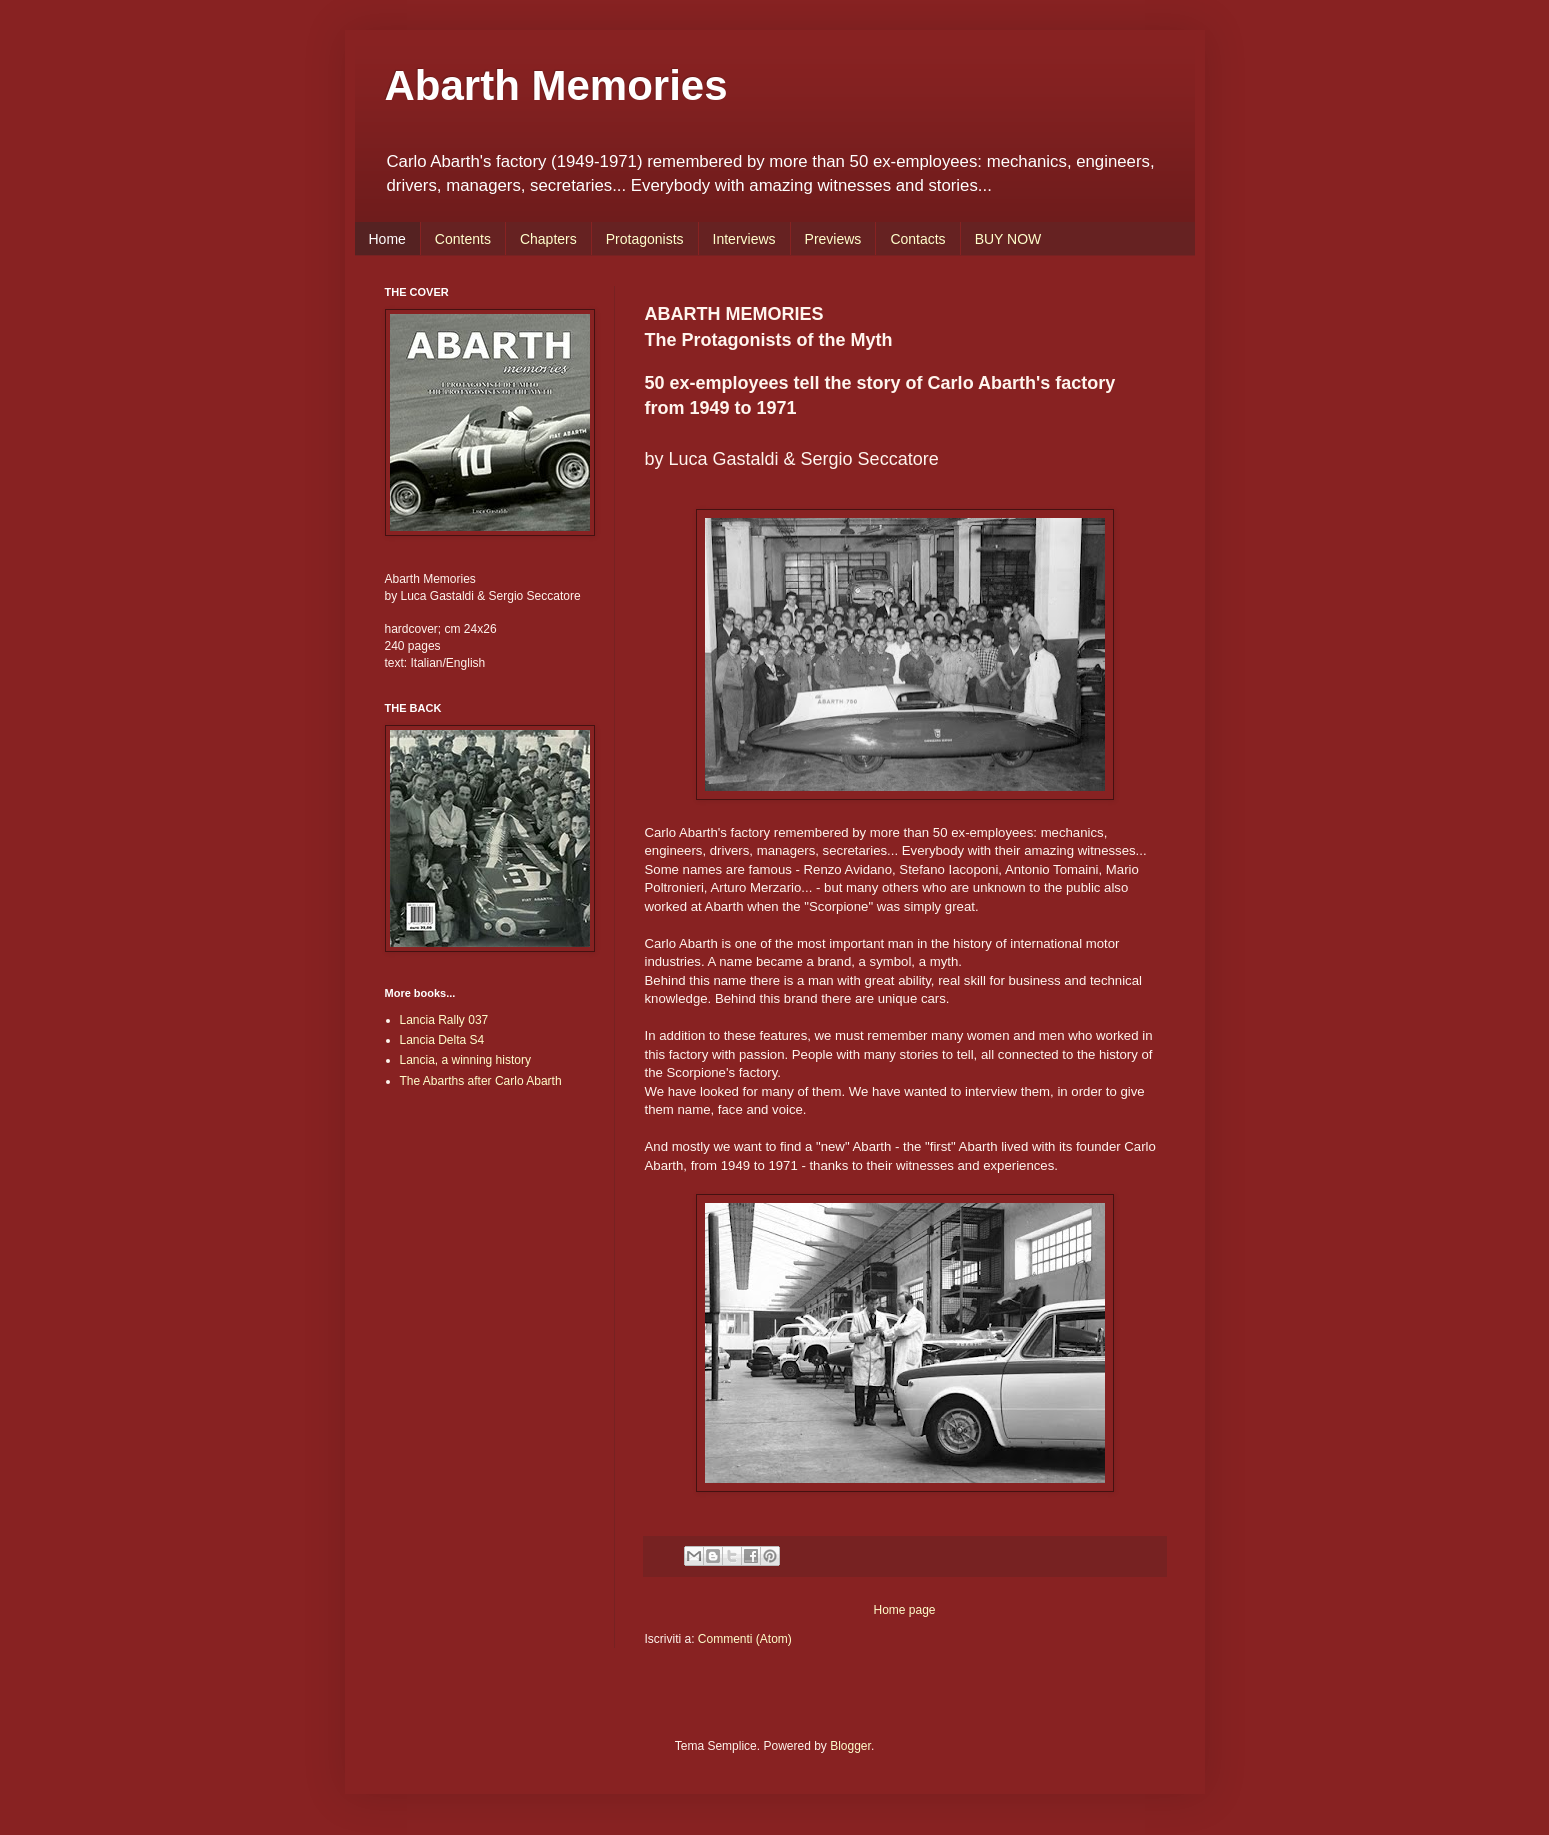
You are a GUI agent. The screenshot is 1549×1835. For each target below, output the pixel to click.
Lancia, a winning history (465, 1060)
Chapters (548, 239)
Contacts (917, 239)
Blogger (850, 1746)
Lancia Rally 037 (444, 1020)
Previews (833, 239)
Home (387, 239)
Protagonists (645, 239)
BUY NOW (1008, 239)
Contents (463, 239)
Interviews (744, 239)
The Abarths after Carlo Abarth (481, 1081)
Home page (904, 1610)
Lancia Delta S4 (442, 1040)
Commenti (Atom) (745, 1639)
